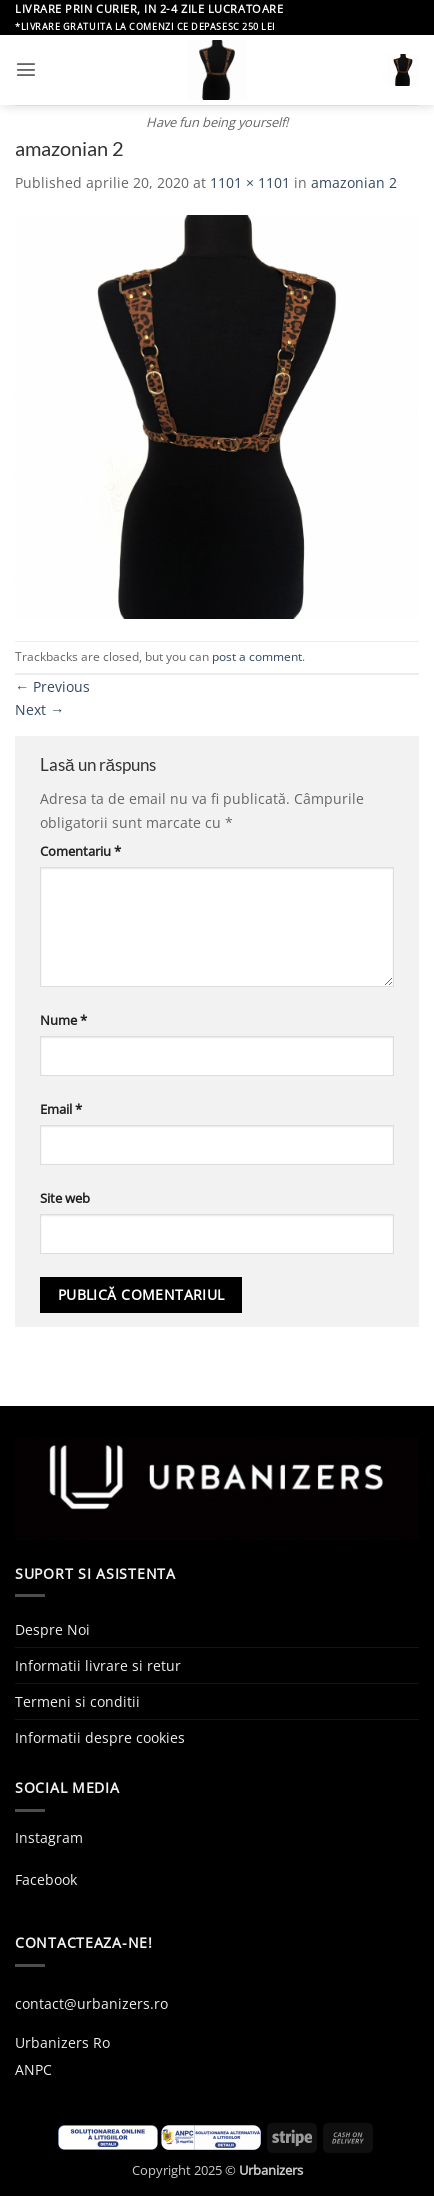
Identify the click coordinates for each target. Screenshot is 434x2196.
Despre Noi (52, 1629)
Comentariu (80, 851)
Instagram (49, 1837)
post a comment (257, 656)
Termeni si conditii (77, 1701)
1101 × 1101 (250, 182)
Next (39, 709)
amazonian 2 (354, 182)
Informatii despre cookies (100, 1737)
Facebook (46, 1879)
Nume (63, 1020)
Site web (65, 1198)
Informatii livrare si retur (98, 1665)
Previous (52, 686)
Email (61, 1109)
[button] (26, 69)
